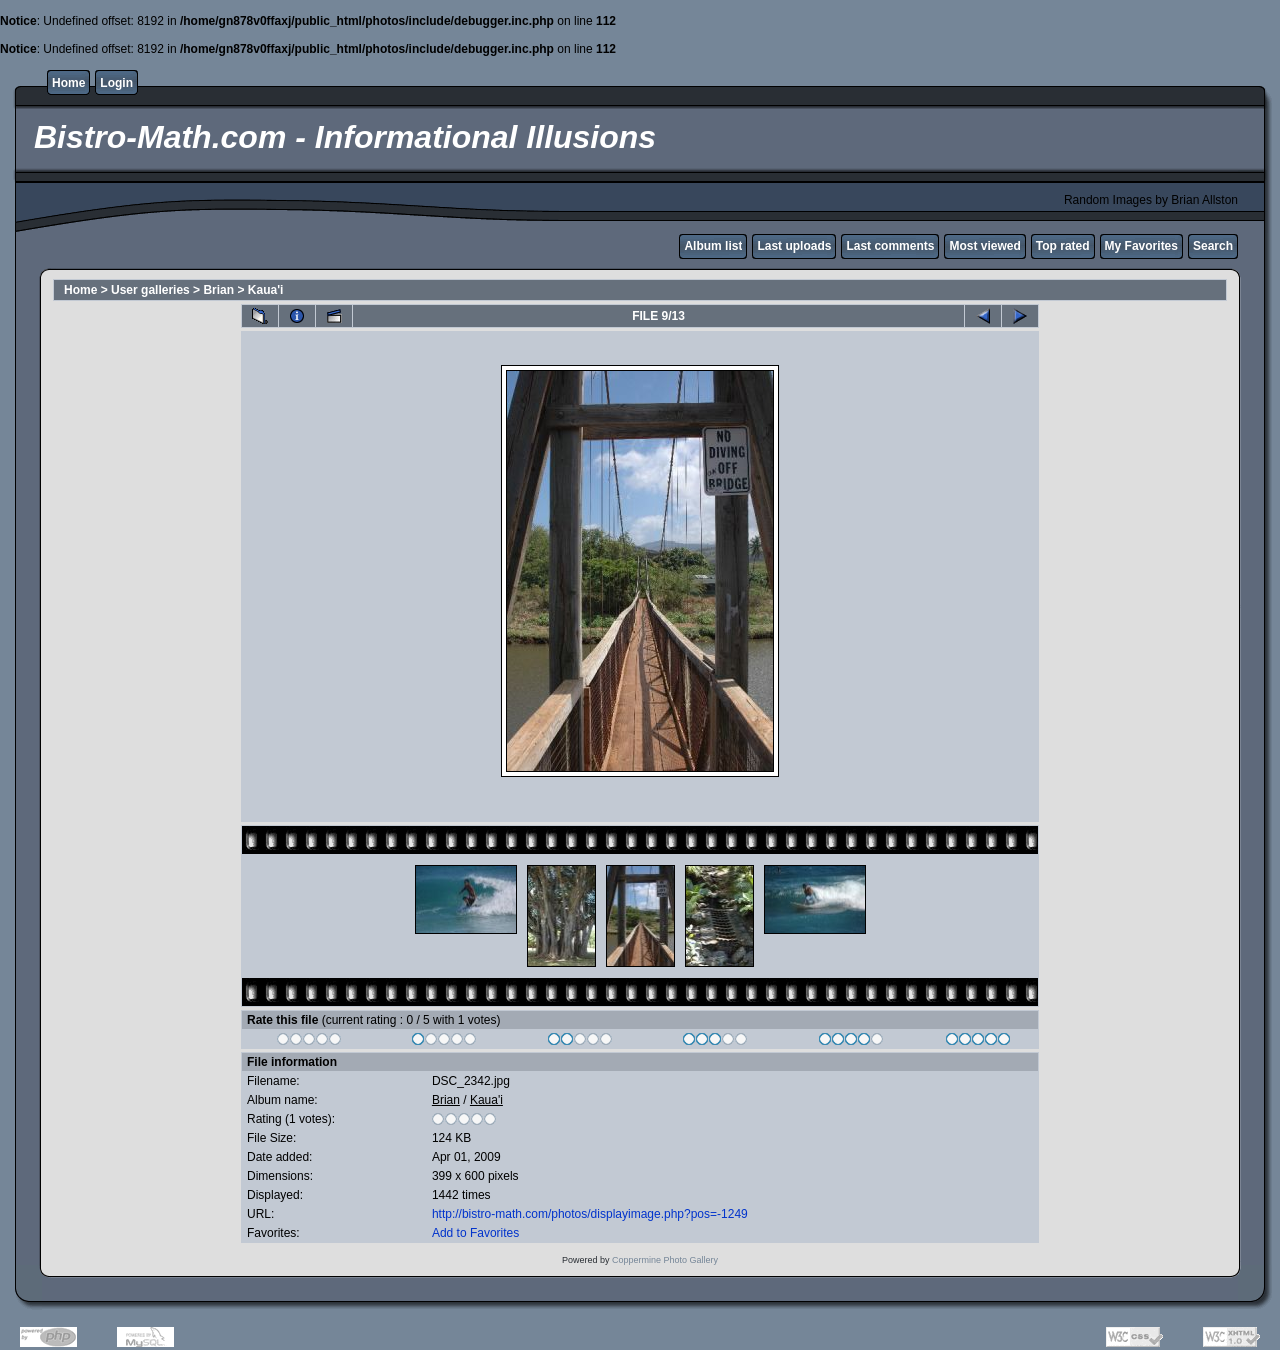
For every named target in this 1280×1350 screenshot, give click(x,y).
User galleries (150, 290)
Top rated (1063, 246)
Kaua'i (266, 290)
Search (1213, 246)
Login (116, 83)
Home (68, 83)
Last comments (890, 246)
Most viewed (984, 246)
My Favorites (1141, 246)
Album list (713, 246)
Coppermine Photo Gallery (665, 1260)
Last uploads (794, 246)
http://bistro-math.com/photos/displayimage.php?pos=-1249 (590, 1214)
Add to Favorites (475, 1233)
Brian (218, 290)
